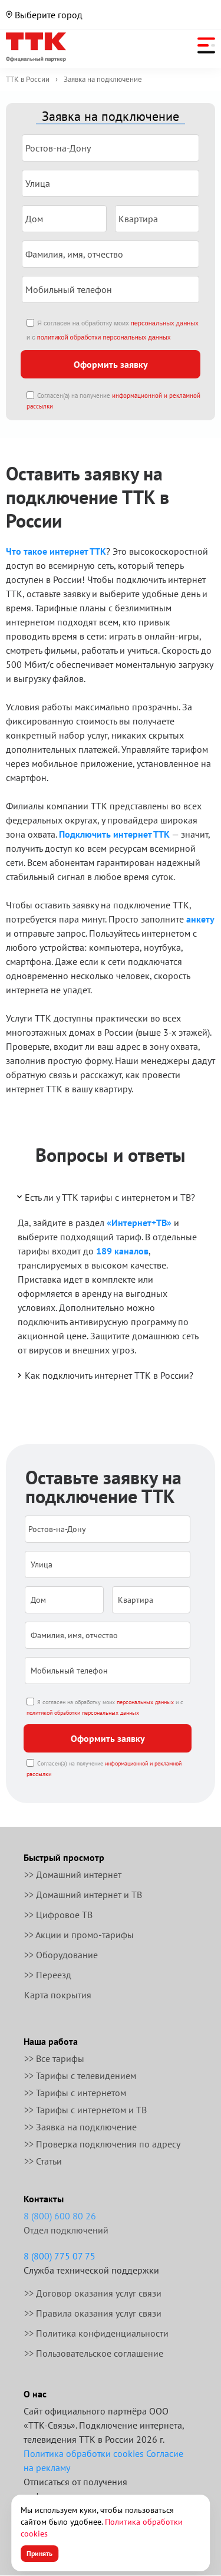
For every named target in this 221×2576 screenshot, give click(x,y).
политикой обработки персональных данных (104, 337)
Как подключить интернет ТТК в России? (104, 1375)
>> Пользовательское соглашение (93, 2353)
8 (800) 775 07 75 (59, 2256)
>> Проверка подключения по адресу (102, 2144)
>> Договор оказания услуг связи (92, 2293)
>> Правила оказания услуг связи (92, 2313)
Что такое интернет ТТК (56, 551)
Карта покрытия (57, 1995)
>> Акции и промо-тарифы (79, 1935)
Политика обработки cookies (84, 2453)
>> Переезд (47, 1975)
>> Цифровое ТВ (58, 1915)
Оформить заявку (111, 364)
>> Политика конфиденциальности (96, 2333)
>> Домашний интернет (72, 1874)
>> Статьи (43, 2161)
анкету (200, 919)
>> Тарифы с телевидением (80, 2075)
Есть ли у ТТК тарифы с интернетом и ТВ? (105, 1197)
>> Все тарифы (54, 2058)
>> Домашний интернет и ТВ (83, 1894)
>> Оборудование (61, 1955)
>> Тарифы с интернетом (75, 2093)
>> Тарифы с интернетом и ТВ (85, 2110)
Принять (39, 2553)
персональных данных (165, 323)
